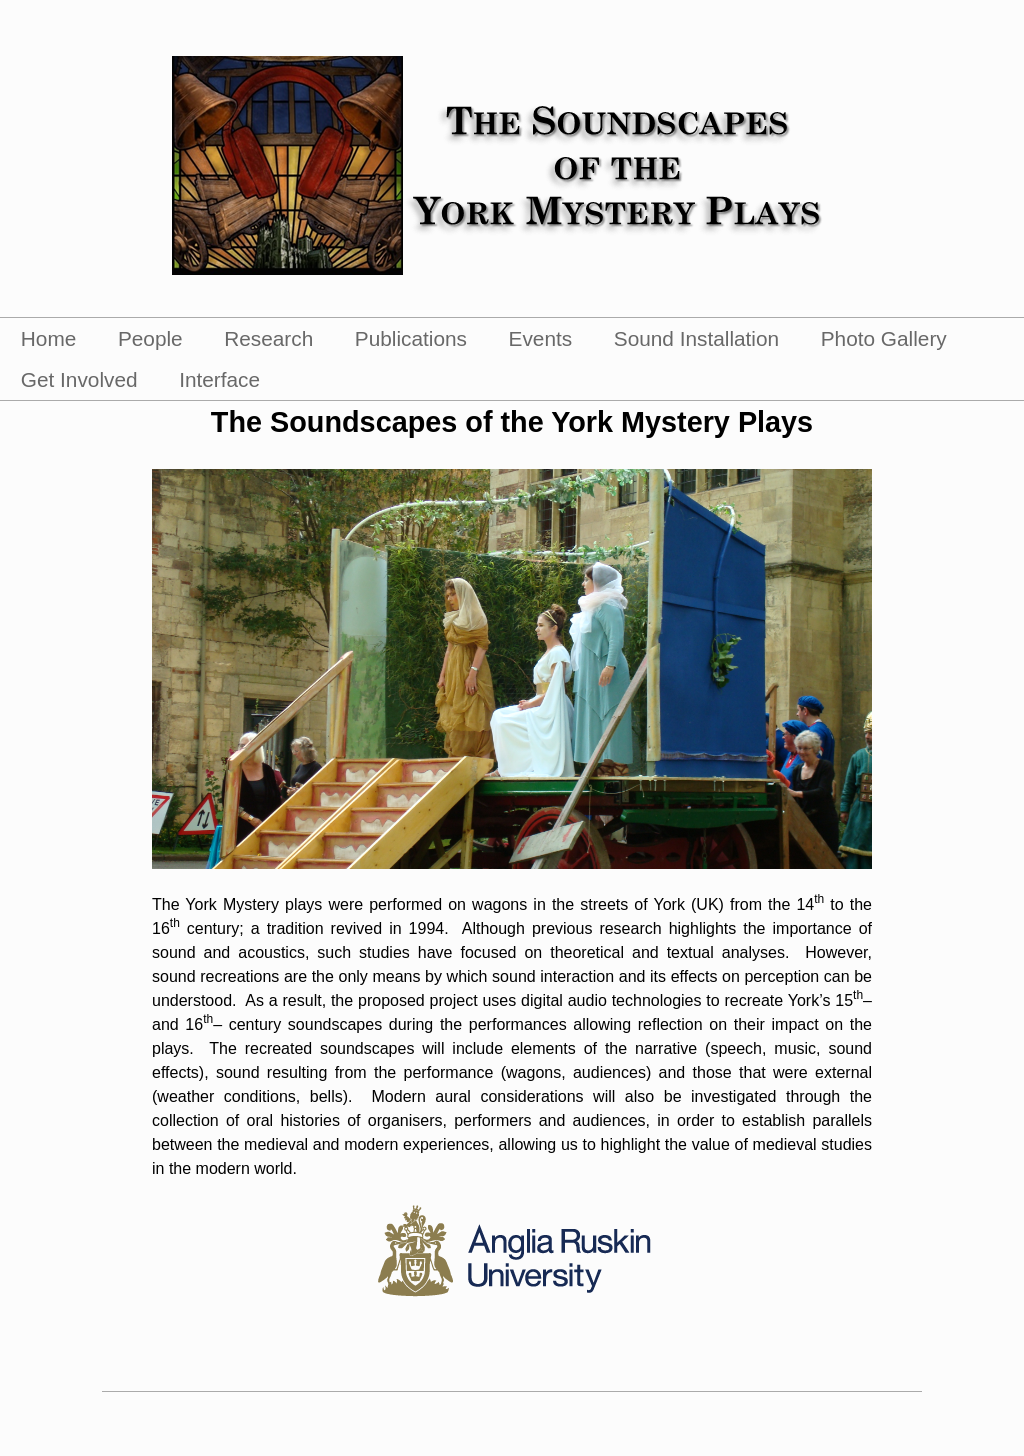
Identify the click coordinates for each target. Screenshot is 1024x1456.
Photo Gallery (884, 338)
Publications (411, 338)
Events (541, 338)
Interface (219, 379)
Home (48, 338)
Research (268, 338)
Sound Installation (696, 338)
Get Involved (79, 379)
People (150, 338)
